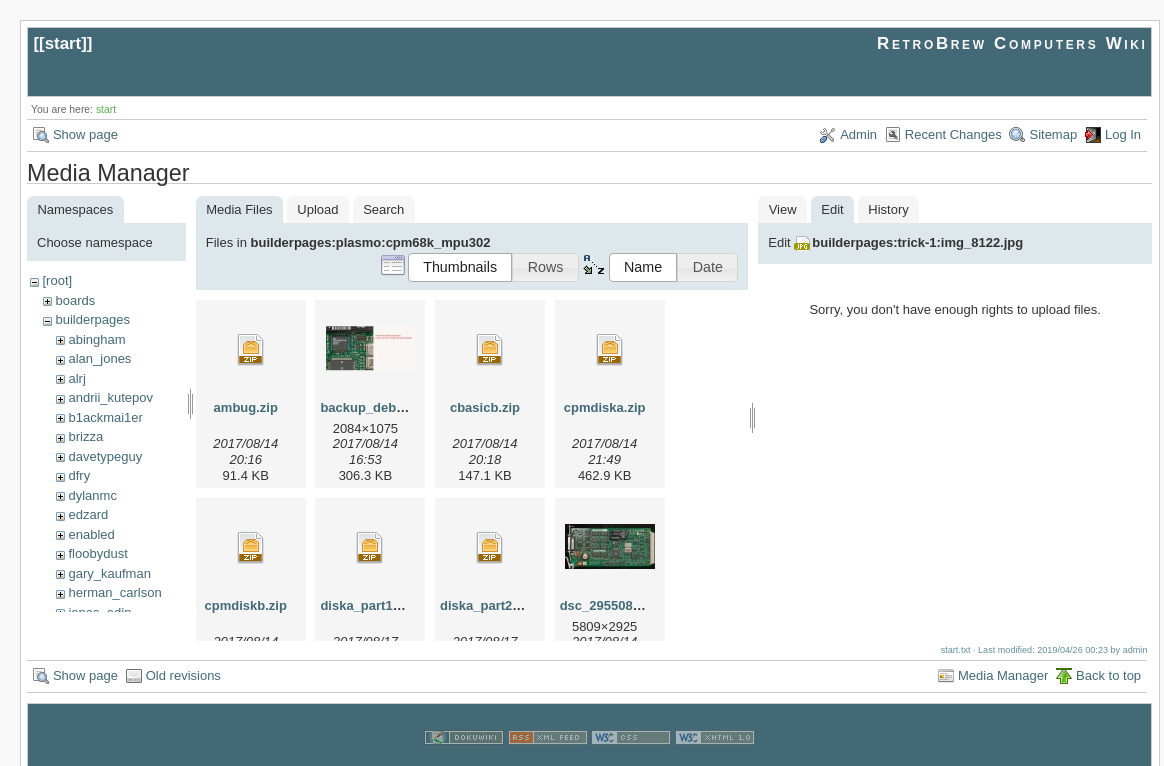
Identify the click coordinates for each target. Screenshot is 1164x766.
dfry (79, 475)
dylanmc (92, 495)
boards (75, 300)
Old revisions (183, 656)
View (783, 209)
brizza (85, 436)
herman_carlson (114, 592)
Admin (858, 134)
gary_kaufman (109, 573)
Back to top (1108, 656)
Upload (317, 209)
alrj (76, 378)
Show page (85, 134)
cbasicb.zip (485, 407)
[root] (57, 280)
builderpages (92, 319)
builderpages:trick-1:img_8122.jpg (917, 242)
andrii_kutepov (110, 397)
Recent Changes (953, 134)
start (63, 43)
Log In (1123, 134)
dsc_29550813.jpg (615, 605)
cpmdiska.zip (605, 407)
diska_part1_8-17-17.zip (393, 605)
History (888, 209)
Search (383, 209)
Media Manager (1003, 656)
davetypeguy (105, 456)
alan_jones (99, 358)
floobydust (97, 553)
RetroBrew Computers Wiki (1012, 43)
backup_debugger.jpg (387, 407)
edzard (88, 514)
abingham (96, 339)
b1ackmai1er (105, 417)
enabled (91, 534)
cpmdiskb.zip (246, 605)
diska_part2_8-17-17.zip (513, 605)
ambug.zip (246, 407)
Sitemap (1053, 134)
